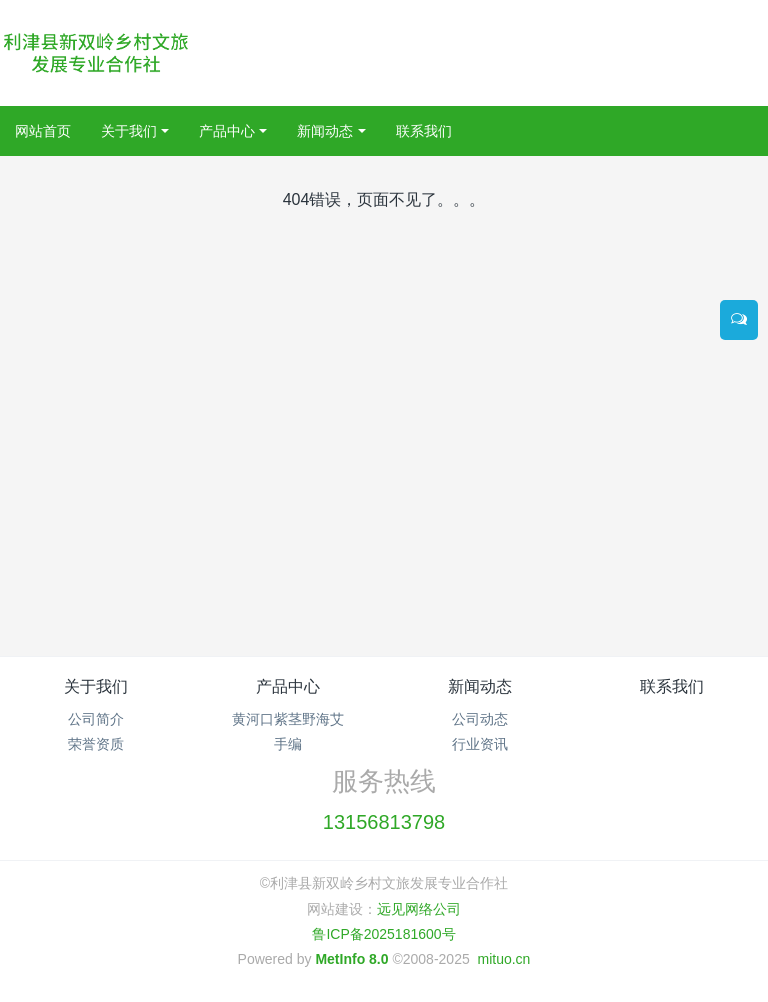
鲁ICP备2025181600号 (383, 934)
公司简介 (96, 719)
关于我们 (96, 686)
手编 (288, 744)
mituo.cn (503, 959)
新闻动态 (480, 686)
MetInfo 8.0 (351, 959)
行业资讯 (480, 744)
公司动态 (480, 719)
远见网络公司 (419, 909)
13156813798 (384, 822)
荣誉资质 (96, 744)
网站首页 (43, 131)
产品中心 (288, 686)
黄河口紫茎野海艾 (288, 719)
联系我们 (672, 686)
